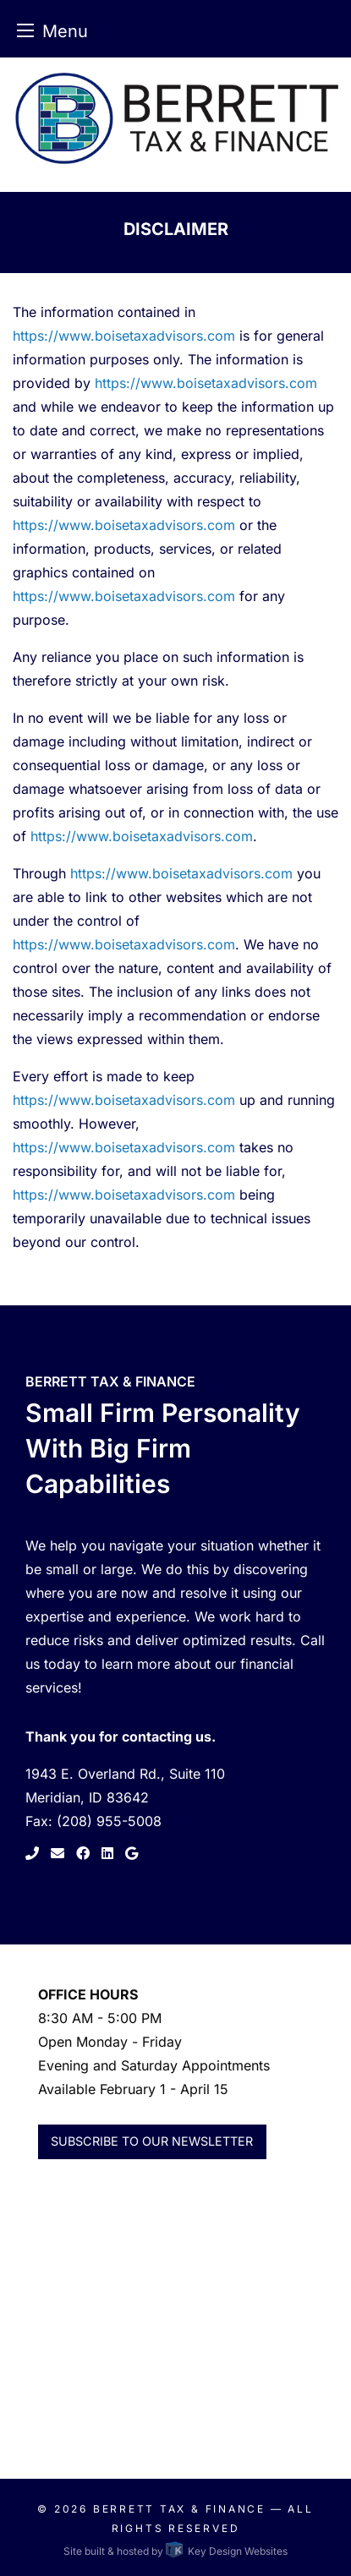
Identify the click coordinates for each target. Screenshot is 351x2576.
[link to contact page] (56, 1853)
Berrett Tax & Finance (179, 2508)
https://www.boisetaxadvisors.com (124, 335)
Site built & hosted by (175, 2551)
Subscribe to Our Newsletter (152, 2141)
